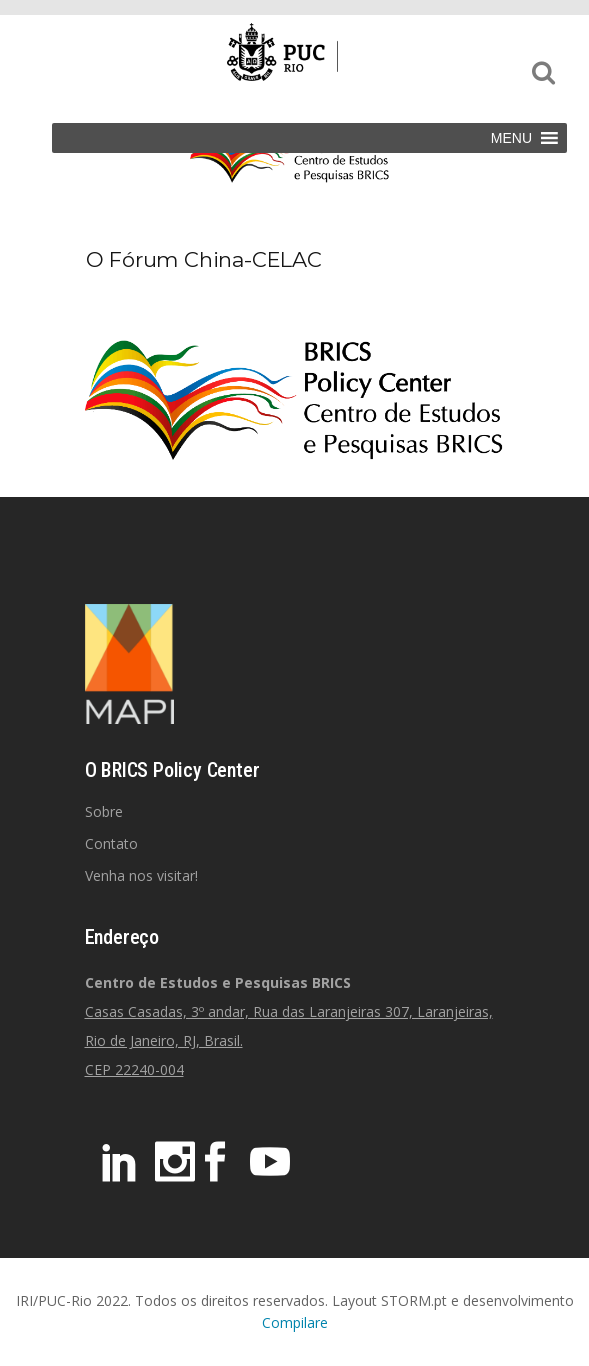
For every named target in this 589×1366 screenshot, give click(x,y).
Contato (111, 843)
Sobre (104, 811)
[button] (511, 138)
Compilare (295, 1322)
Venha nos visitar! (141, 875)
